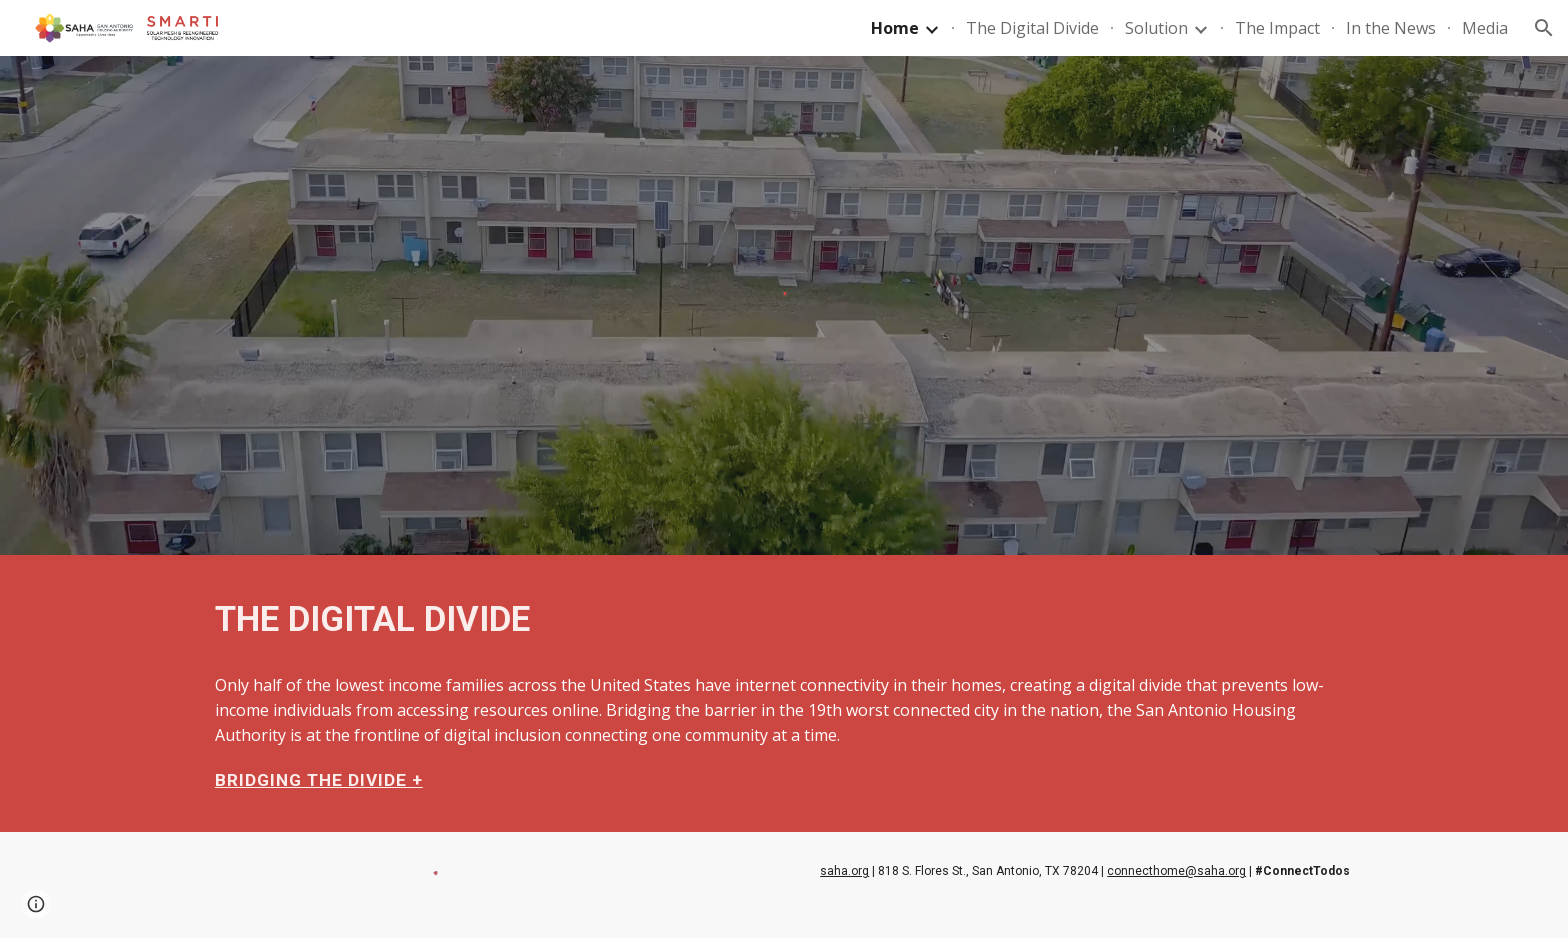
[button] (1544, 28)
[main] (784, 619)
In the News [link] (1391, 28)
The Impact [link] (1277, 28)
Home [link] (895, 28)
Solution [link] (1156, 28)
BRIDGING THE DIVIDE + (319, 780)
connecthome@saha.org (1176, 871)
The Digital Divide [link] (1032, 28)
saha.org (844, 871)
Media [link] (1485, 28)
